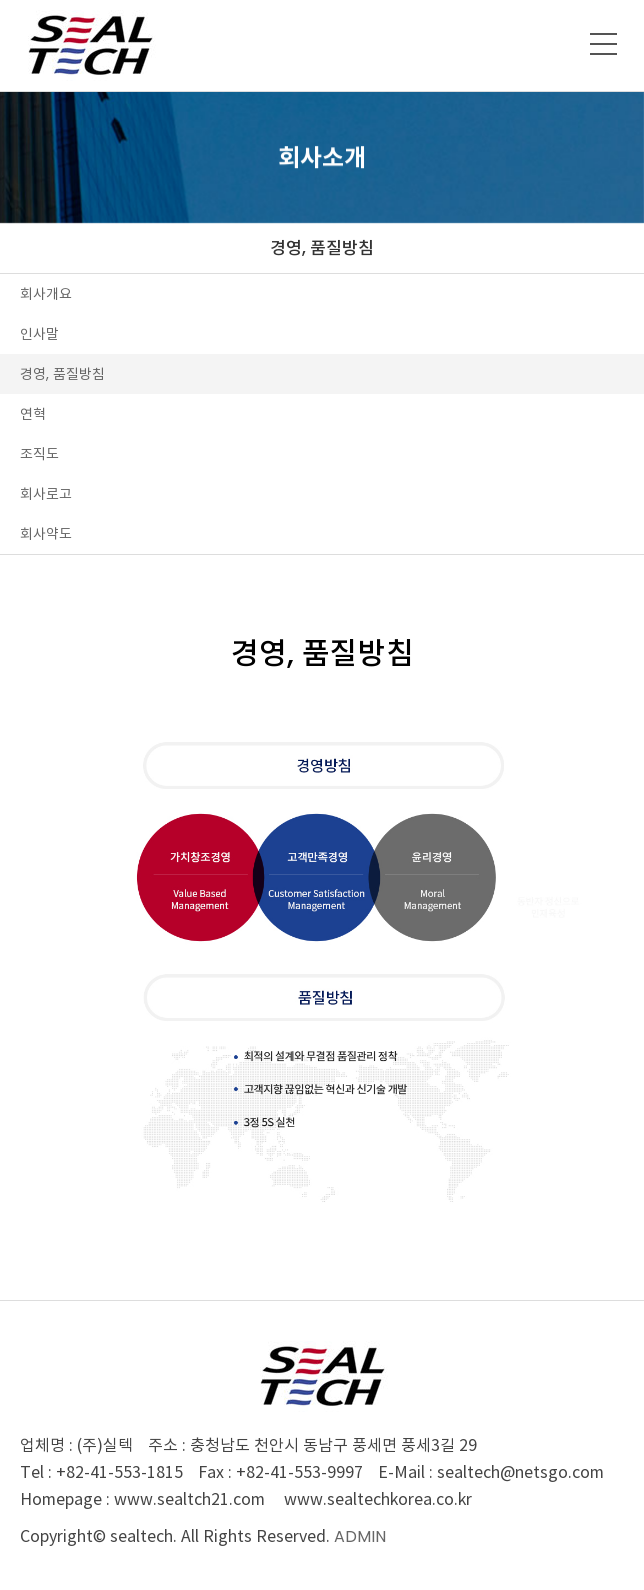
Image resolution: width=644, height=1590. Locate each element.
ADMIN (360, 1536)
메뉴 (604, 44)
